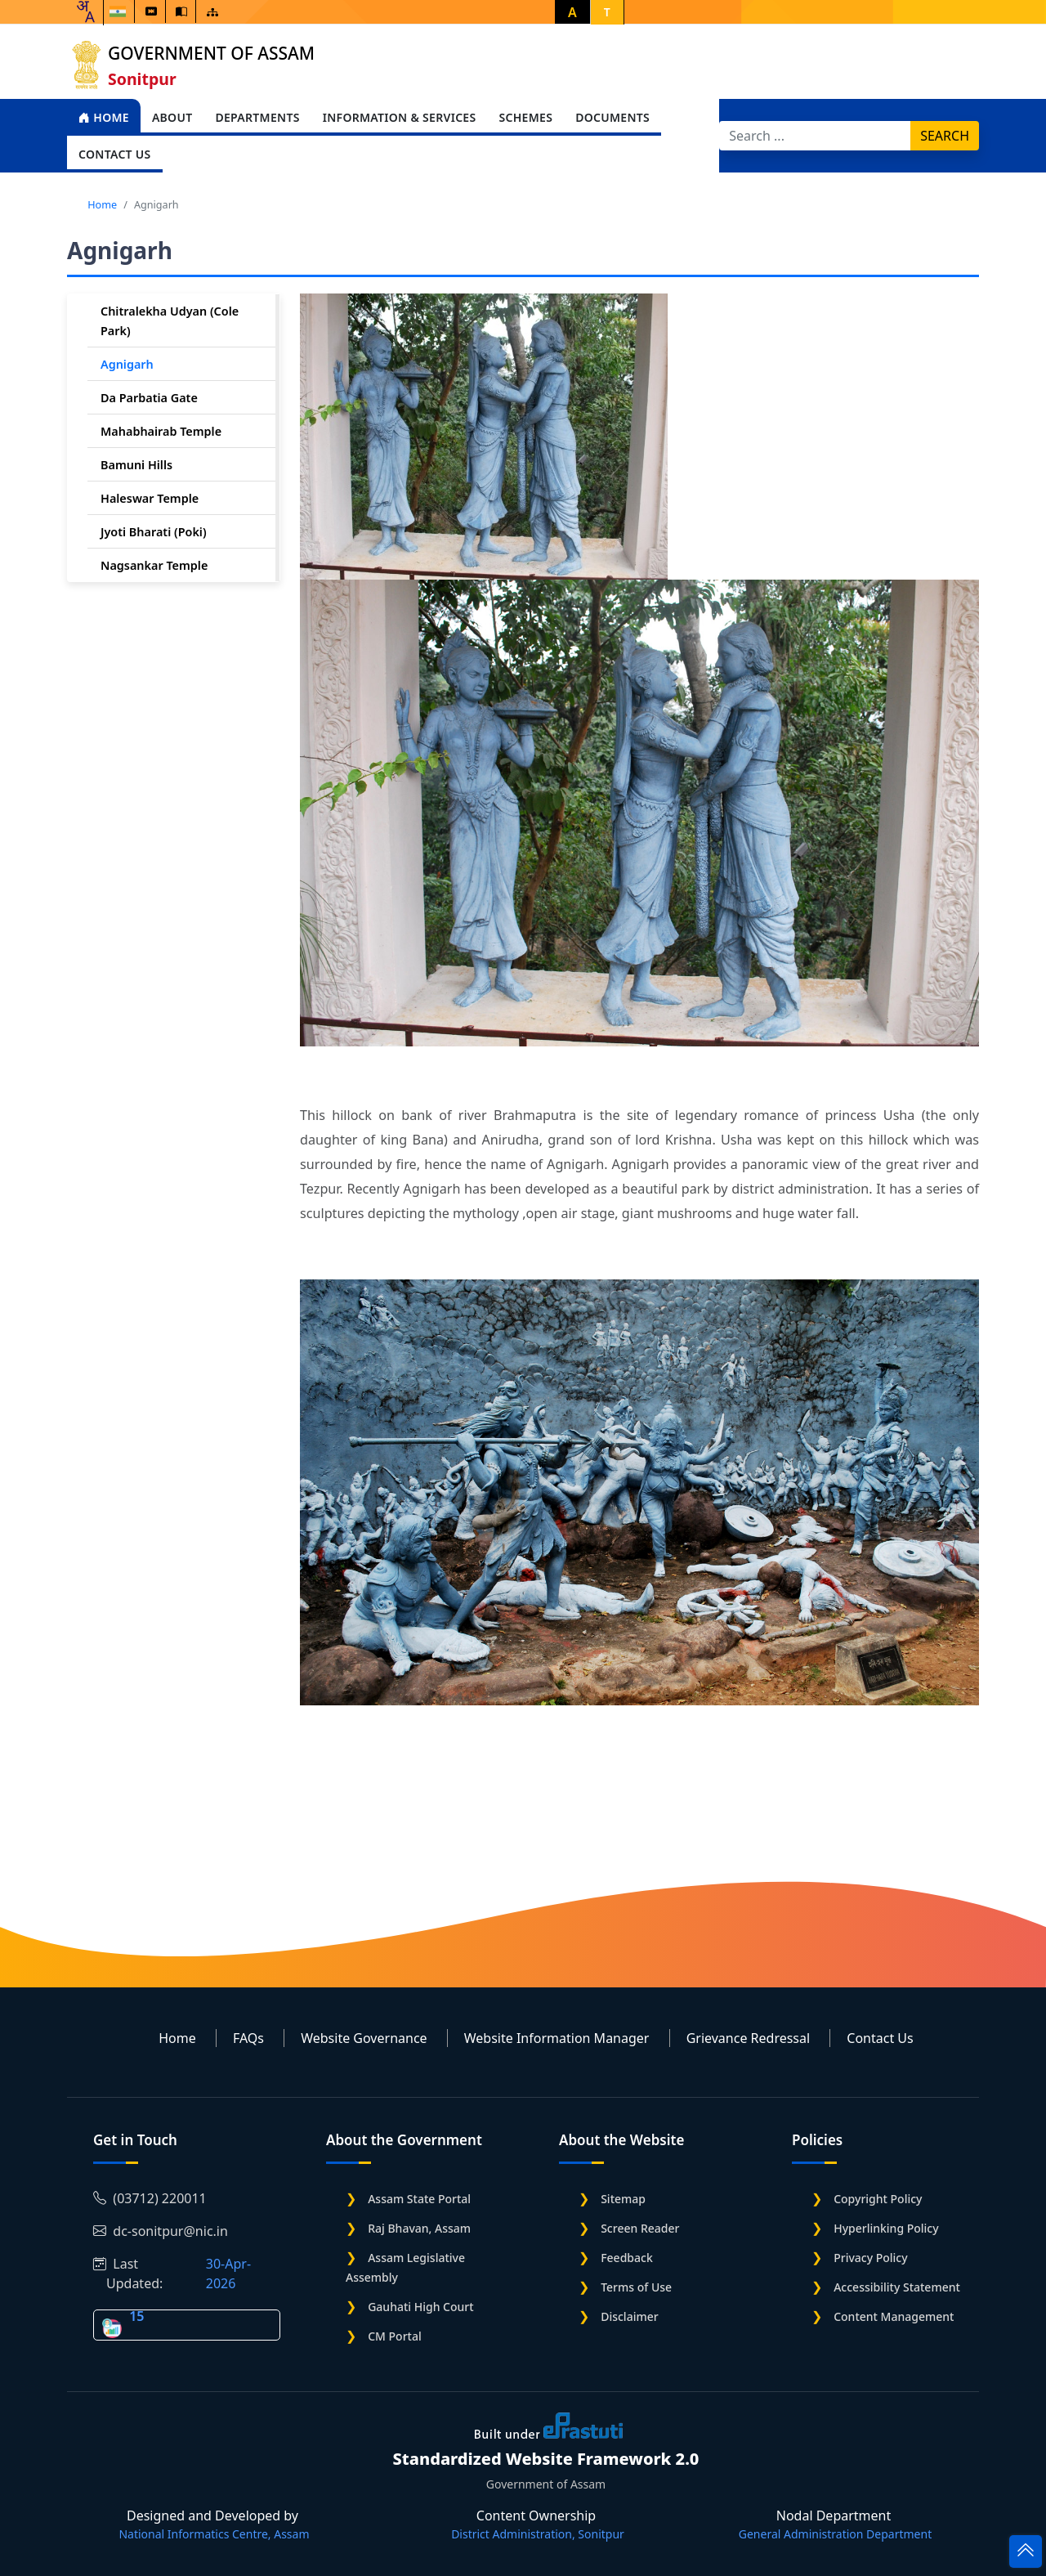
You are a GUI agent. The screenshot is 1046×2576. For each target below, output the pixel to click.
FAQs (248, 2038)
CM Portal (395, 2336)
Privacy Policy (870, 2257)
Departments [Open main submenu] (257, 117)
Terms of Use (636, 2287)
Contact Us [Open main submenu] (114, 154)
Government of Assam (211, 53)
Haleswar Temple (150, 498)
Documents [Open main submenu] (612, 117)
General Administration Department (835, 2534)
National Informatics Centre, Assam (213, 2534)
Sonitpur (142, 79)
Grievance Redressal (748, 2038)
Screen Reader (640, 2228)
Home (103, 117)
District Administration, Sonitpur (537, 2534)
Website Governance (364, 2038)
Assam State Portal (419, 2198)
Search (944, 136)
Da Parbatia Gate (149, 397)
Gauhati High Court (420, 2306)
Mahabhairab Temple (161, 431)
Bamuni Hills (136, 465)
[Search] (815, 135)
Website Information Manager (557, 2038)
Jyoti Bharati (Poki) (154, 532)
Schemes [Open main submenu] (525, 117)
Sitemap (623, 2198)
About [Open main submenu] (172, 117)
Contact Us (880, 2038)
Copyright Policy (878, 2198)
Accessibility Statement (897, 2287)
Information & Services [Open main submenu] (399, 117)
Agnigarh (127, 364)
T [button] (607, 12)
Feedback (627, 2257)
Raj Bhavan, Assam (419, 2228)
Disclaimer (629, 2316)
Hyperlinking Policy (886, 2228)
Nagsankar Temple (154, 565)
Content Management (894, 2316)
